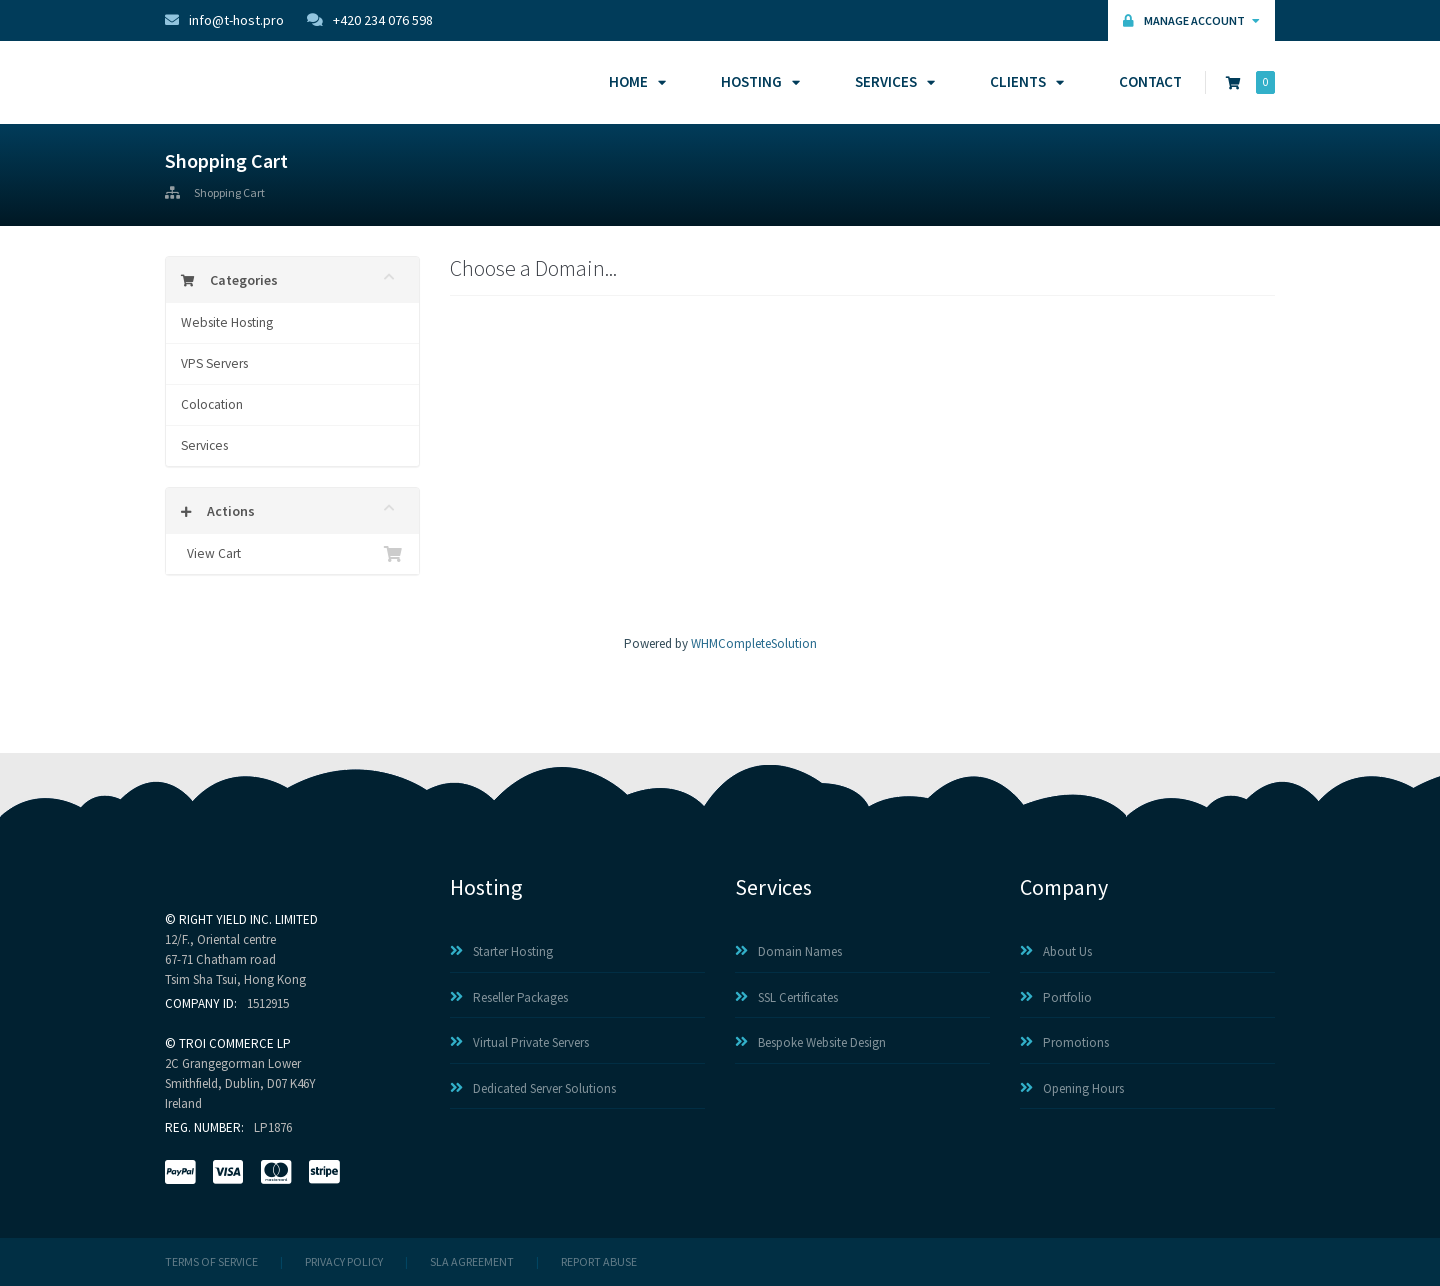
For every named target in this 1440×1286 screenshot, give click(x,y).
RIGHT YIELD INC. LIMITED (248, 919)
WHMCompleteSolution (754, 643)
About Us (1056, 951)
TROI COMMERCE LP (235, 1043)
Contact (1150, 81)
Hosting (757, 81)
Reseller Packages (509, 997)
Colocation (212, 404)
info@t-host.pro (224, 20)
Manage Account (1191, 20)
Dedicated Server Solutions (533, 1088)
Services (892, 81)
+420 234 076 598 (370, 20)
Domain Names (788, 951)
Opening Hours (1072, 1088)
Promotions (1064, 1042)
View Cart (292, 554)
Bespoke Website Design (810, 1042)
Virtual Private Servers (519, 1042)
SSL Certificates (786, 997)
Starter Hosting (501, 951)
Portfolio (1056, 997)
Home (634, 81)
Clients (1024, 81)
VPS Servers (214, 363)
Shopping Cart (229, 193)
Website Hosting (227, 322)
